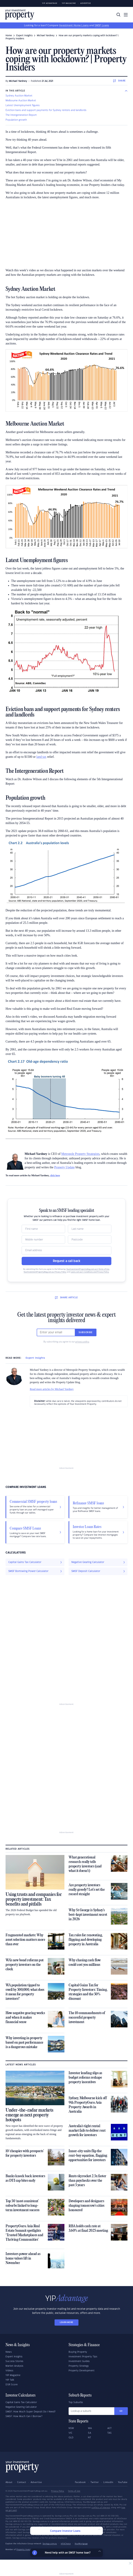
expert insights (24, 36)
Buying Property (78, 2352)
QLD (71, 2438)
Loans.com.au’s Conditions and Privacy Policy (90, 1272)
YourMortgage (81, 2544)
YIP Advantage (49, 3)
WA (90, 2428)
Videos (9, 2371)
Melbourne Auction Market (21, 100)
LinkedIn (108, 2482)
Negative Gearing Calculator (21, 2407)
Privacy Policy (57, 2491)
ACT (109, 2428)
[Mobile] (43, 1239)
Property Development (81, 2371)
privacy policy (82, 1342)
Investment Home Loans (74, 25)
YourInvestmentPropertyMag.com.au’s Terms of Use (87, 1269)
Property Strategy (79, 2366)
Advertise (85, 3)
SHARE (119, 81)
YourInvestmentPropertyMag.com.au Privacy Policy (45, 1272)
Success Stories (14, 2361)
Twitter (95, 2482)
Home (9, 36)
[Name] (43, 1229)
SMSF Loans (102, 25)
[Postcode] (89, 1239)
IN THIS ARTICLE (15, 91)
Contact (21, 2482)
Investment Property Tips (83, 2357)
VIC (70, 2433)
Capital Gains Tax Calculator (21, 2402)
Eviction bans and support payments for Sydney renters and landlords (46, 110)
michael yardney (45, 36)
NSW (71, 2428)
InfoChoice (66, 2544)
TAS (109, 2433)
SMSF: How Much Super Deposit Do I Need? (31, 2412)
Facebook (80, 2482)
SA (89, 2433)
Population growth (16, 120)
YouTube (122, 2482)
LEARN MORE (66, 2322)
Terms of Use (74, 2491)
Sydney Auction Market (19, 96)
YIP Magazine (69, 3)
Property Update (64, 1167)
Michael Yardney (18, 81)
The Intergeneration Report (21, 115)
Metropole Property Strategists (80, 1154)
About (9, 2482)
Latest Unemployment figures (23, 105)
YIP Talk (10, 2380)
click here (55, 1175)
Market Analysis (14, 2366)
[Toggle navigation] (125, 15)
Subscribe (85, 1332)
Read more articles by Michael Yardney (52, 1389)
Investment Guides (79, 2361)
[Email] (66, 1250)
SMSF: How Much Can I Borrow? (24, 2416)
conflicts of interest (100, 2508)
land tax (41, 756)
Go (121, 2411)
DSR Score (12, 2385)
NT (89, 2438)
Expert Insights (35, 1358)
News (9, 2352)
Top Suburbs (76, 2402)
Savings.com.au (50, 2544)
